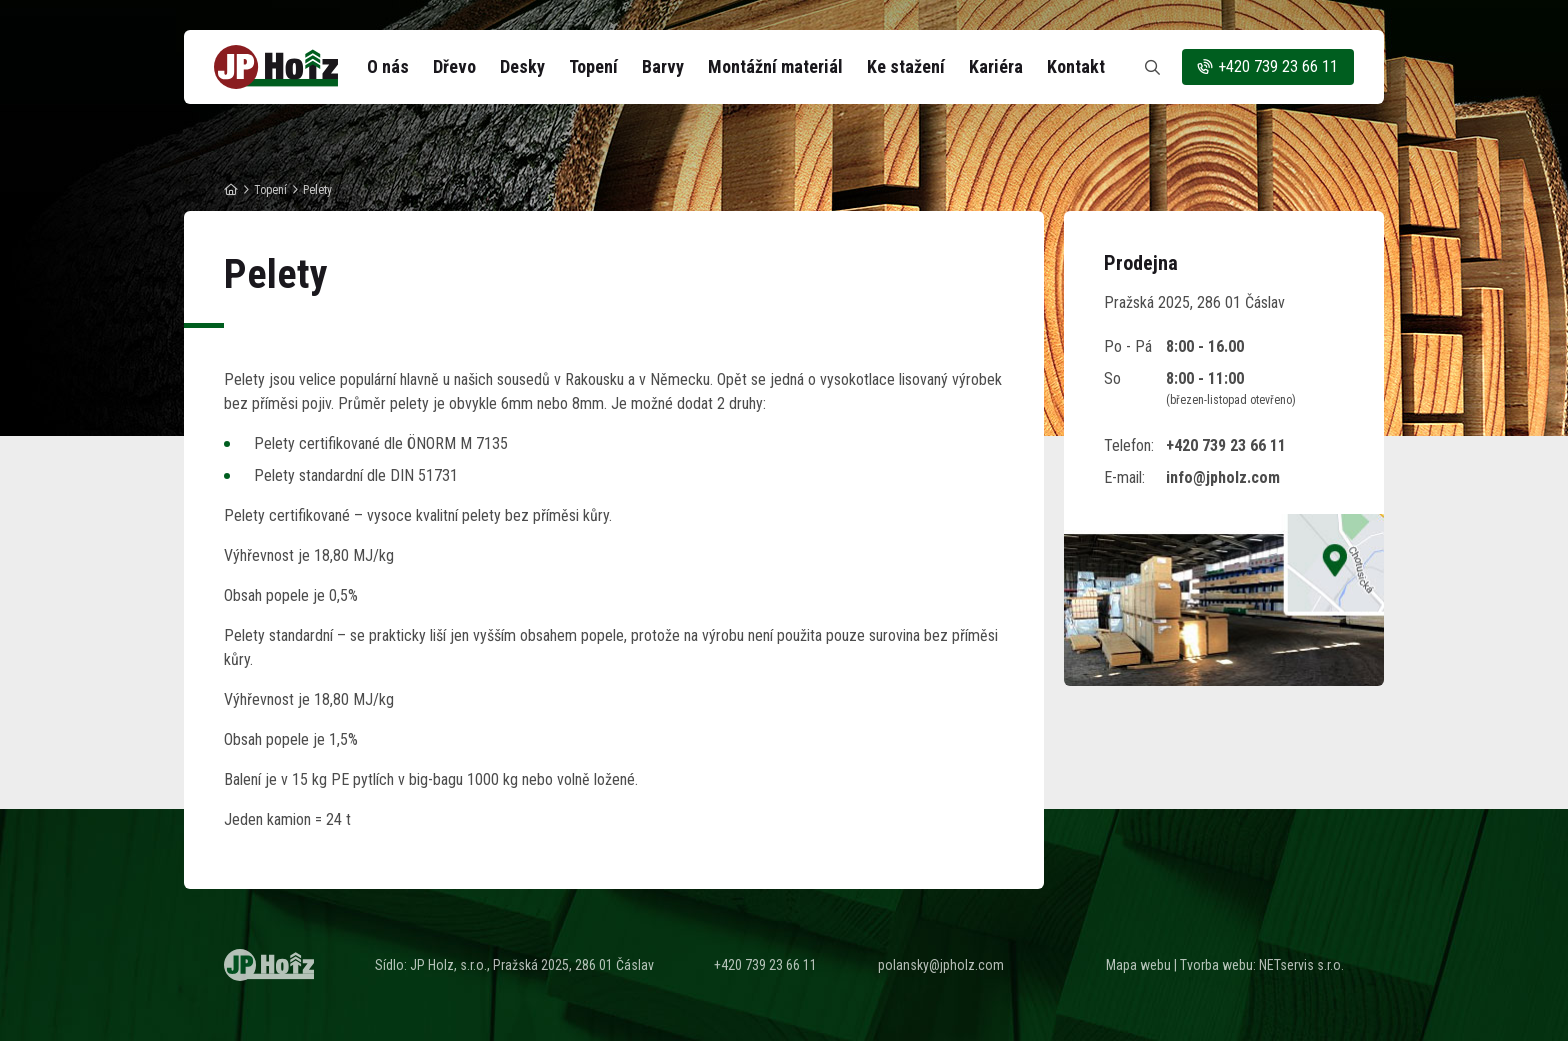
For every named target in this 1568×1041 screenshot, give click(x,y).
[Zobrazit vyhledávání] (1152, 67)
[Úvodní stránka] (276, 67)
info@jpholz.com (1223, 477)
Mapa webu (1138, 965)
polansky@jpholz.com (941, 965)
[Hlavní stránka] (231, 190)
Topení (270, 190)
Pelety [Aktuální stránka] (317, 190)
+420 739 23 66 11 (1266, 67)
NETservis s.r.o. (1301, 965)
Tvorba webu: (1218, 965)
